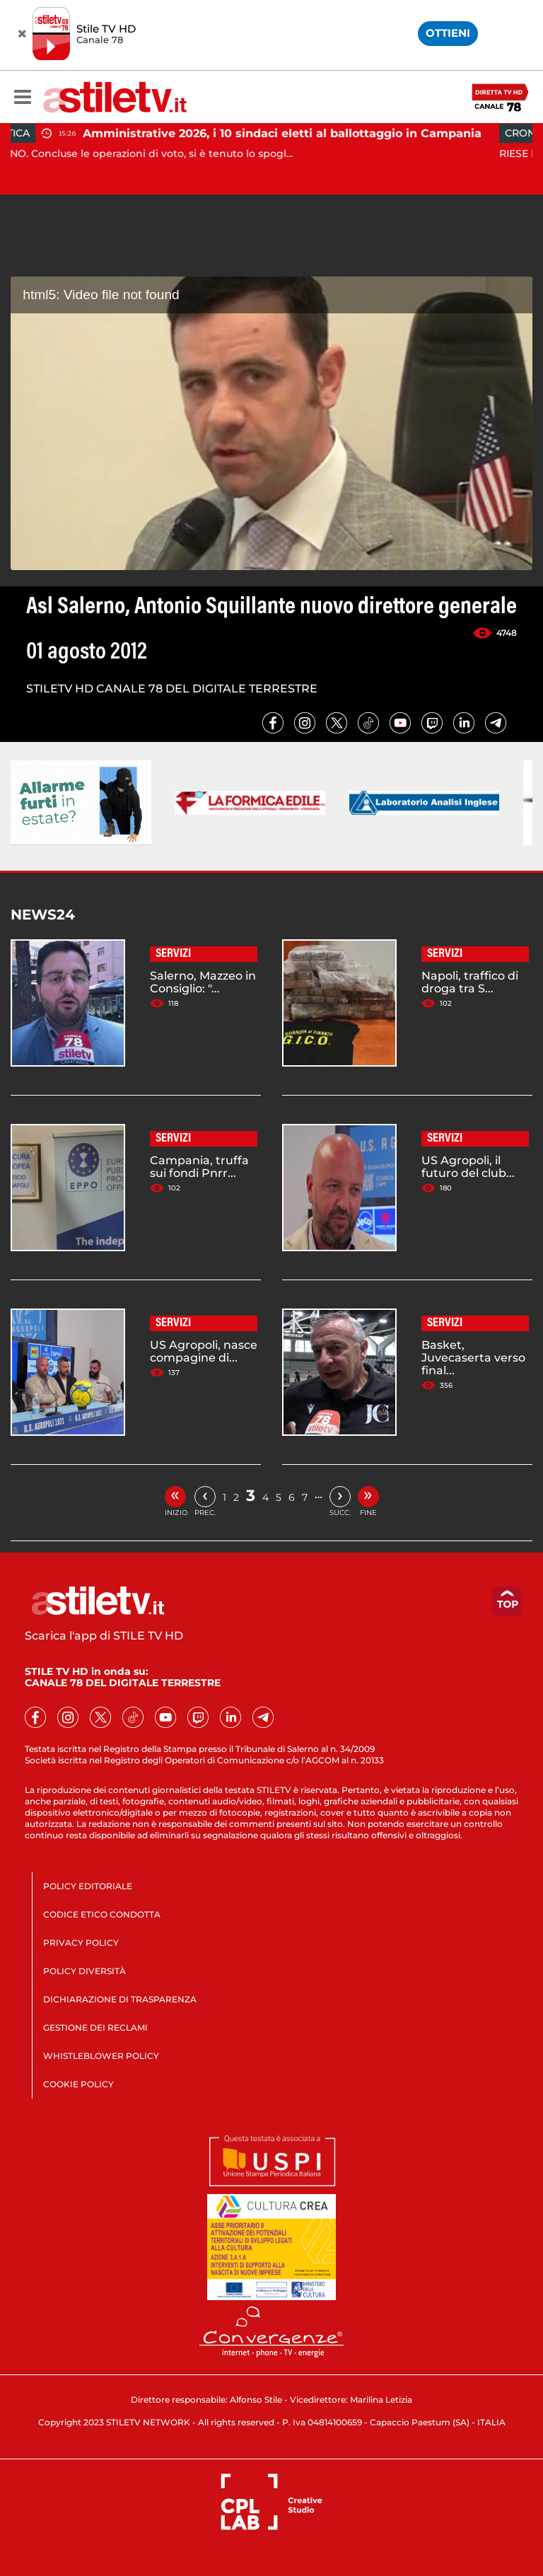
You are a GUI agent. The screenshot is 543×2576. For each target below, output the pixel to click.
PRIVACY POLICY (81, 1942)
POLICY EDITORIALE (87, 1886)
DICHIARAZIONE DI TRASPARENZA (120, 1999)
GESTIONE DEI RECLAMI (95, 2027)
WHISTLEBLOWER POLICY (101, 2055)
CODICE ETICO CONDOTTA (101, 1914)
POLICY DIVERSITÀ (84, 1971)
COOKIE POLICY (78, 2084)
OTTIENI (448, 33)
